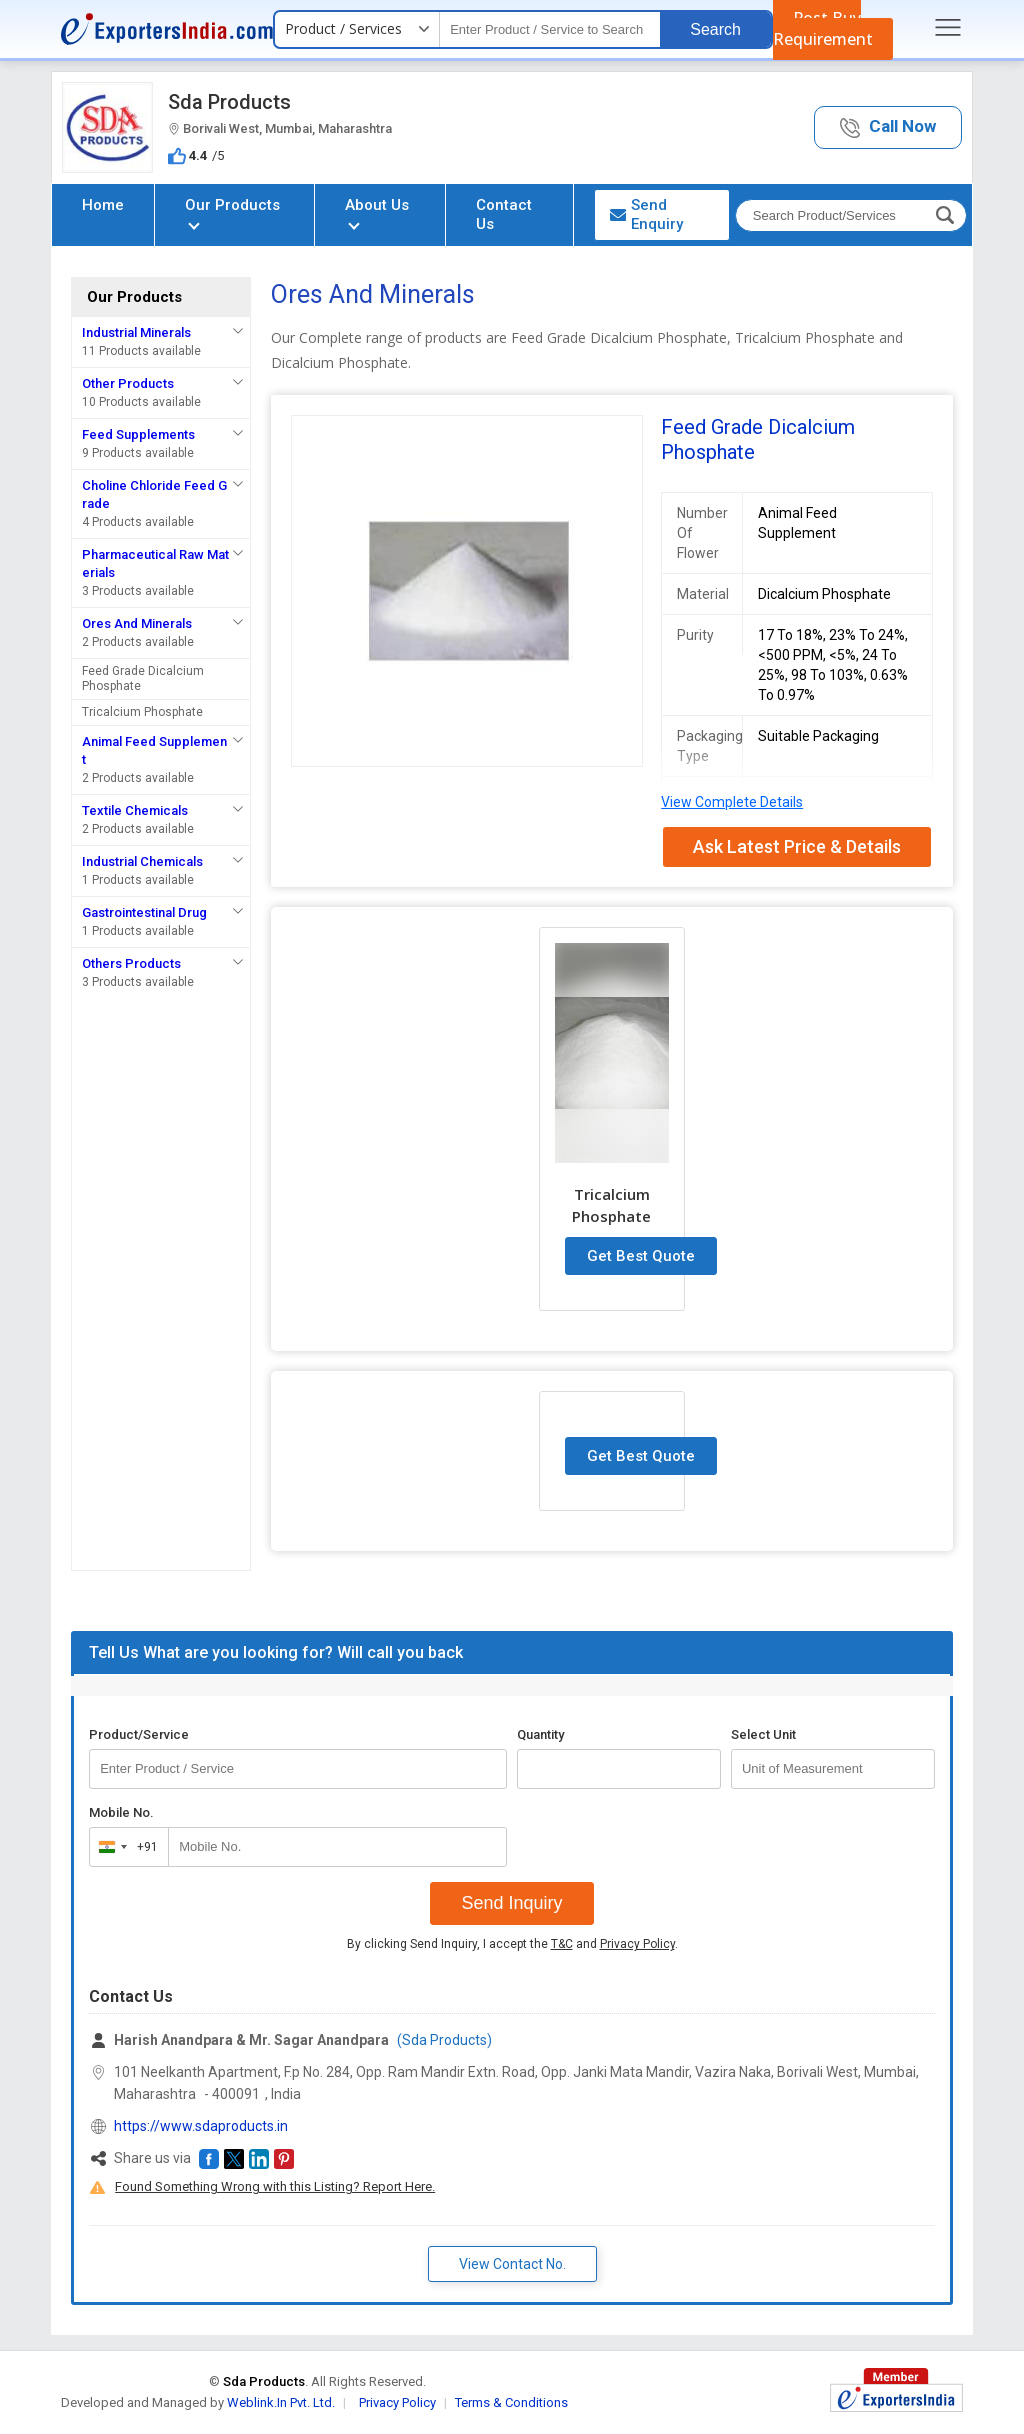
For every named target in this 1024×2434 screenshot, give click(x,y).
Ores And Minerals (137, 623)
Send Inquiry (511, 1903)
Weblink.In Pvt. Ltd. (281, 2402)
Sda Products (229, 102)
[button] (888, 127)
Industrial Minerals (136, 332)
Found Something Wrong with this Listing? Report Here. (275, 2186)
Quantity (540, 1734)
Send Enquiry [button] (646, 214)
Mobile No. (121, 1812)
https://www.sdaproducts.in (201, 2126)
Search (715, 29)
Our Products (232, 212)
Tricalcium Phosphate (142, 712)
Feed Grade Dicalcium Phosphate (143, 678)
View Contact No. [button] (512, 2264)
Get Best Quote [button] (641, 1256)
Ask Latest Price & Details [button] (797, 846)
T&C (562, 1944)
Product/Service (139, 1734)
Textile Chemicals (135, 810)
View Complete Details (732, 802)
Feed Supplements (138, 434)
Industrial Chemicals (142, 861)
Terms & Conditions (511, 2402)
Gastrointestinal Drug (144, 912)
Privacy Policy (637, 1944)
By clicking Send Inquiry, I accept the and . (512, 1944)
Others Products (131, 963)
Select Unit (763, 1734)
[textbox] (550, 29)
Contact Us (504, 214)
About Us (377, 212)
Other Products (128, 383)
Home (103, 205)
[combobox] (124, 1847)
